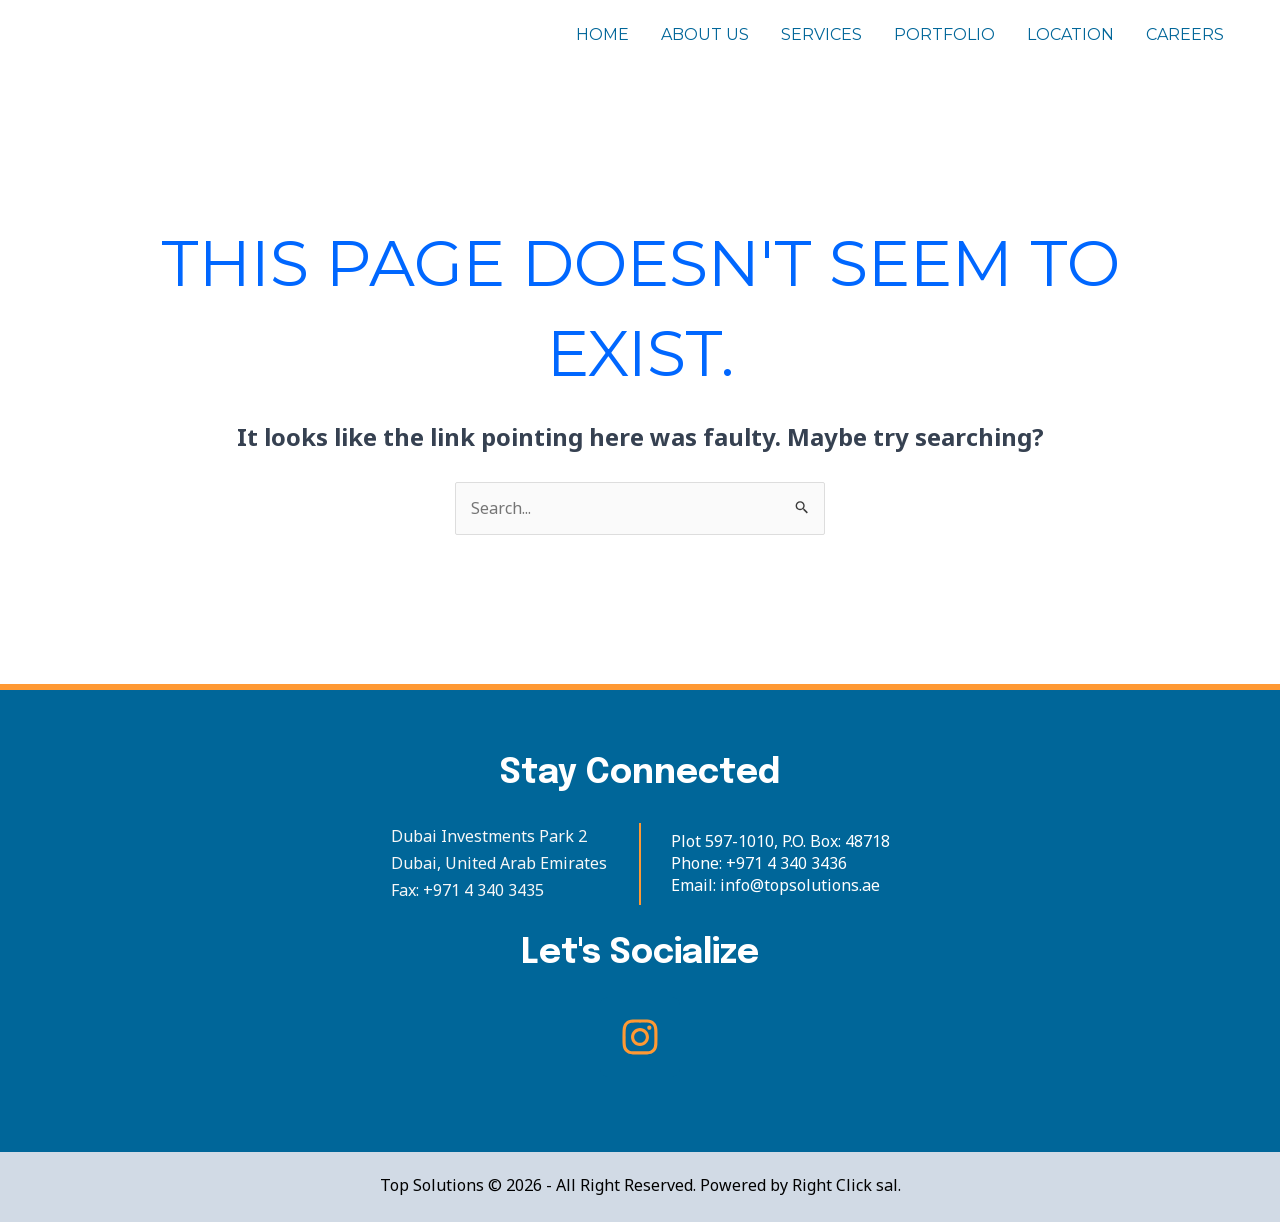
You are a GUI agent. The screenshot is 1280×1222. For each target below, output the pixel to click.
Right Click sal (845, 1185)
